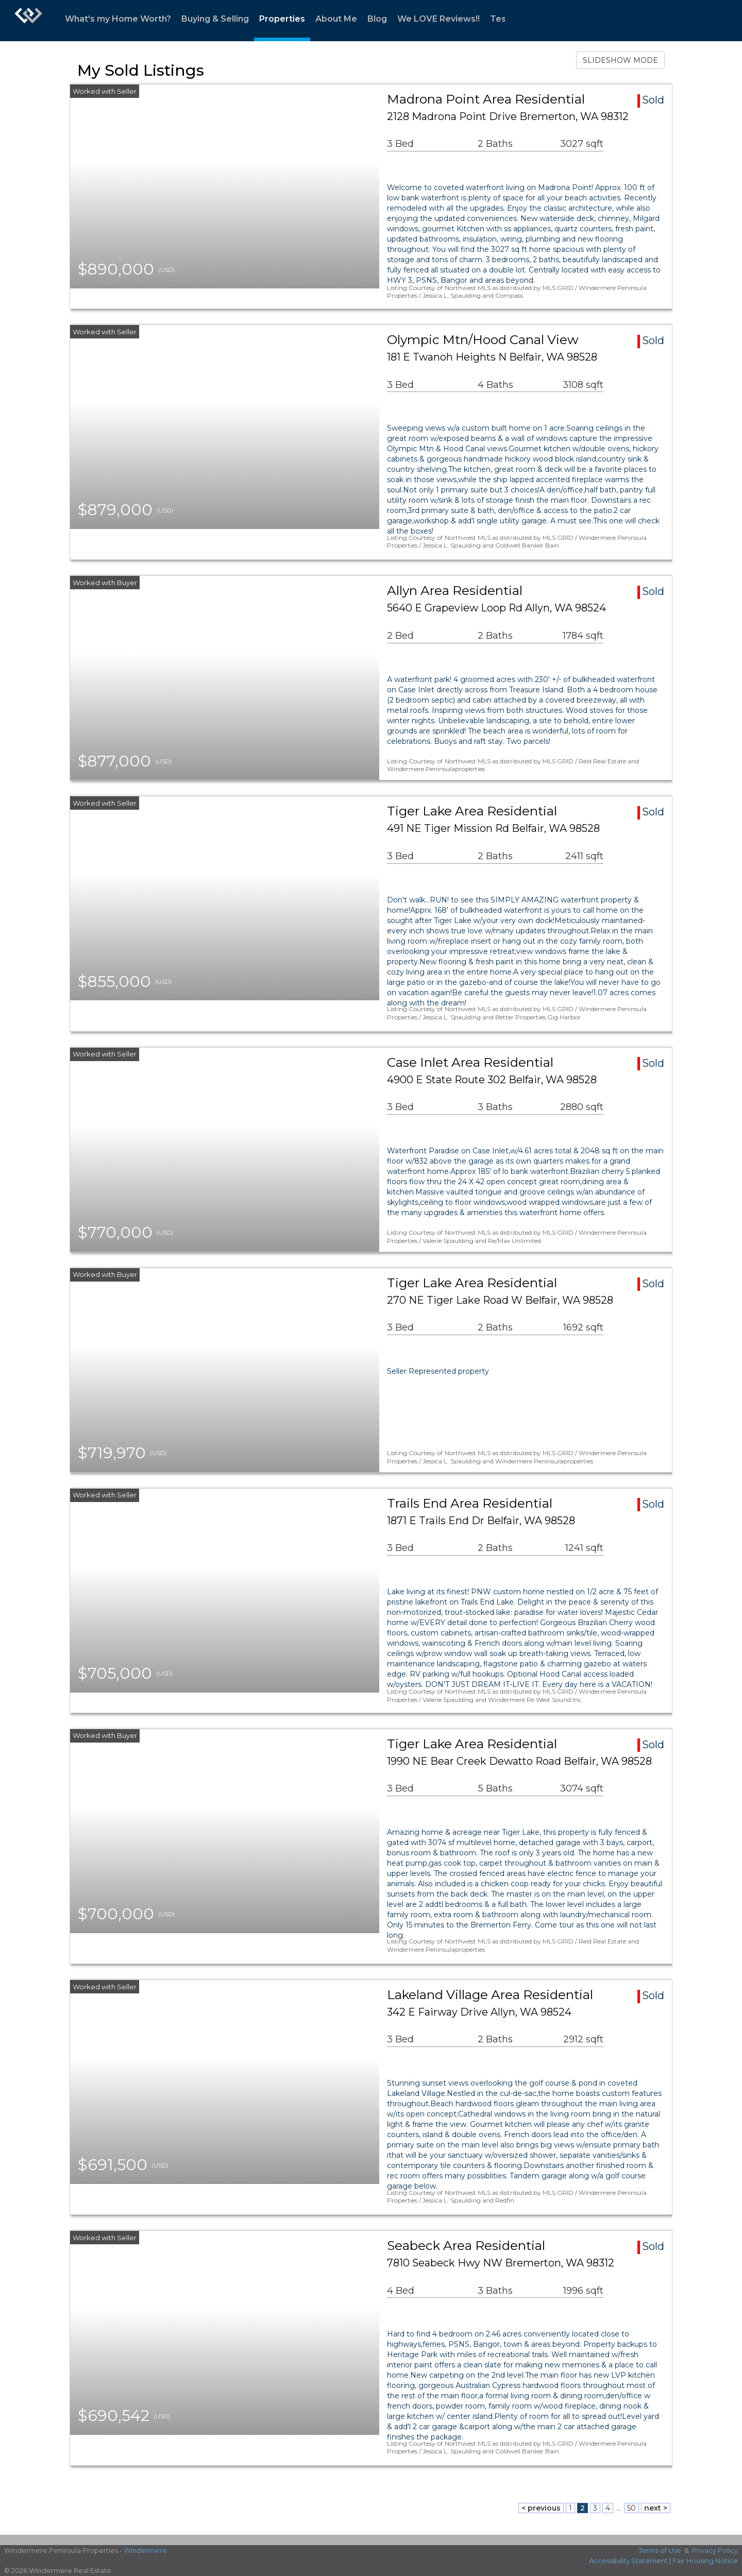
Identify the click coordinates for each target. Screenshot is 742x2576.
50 (631, 2508)
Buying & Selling (215, 19)
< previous (541, 2508)
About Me (336, 19)
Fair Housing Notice (705, 2560)
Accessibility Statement (628, 2560)
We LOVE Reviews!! (438, 19)
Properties (282, 19)
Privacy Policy (715, 2550)
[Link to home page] (28, 20)
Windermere (145, 2550)
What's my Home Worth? (118, 19)
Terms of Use (659, 2550)
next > (655, 2508)
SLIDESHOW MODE (620, 60)
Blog (377, 19)
